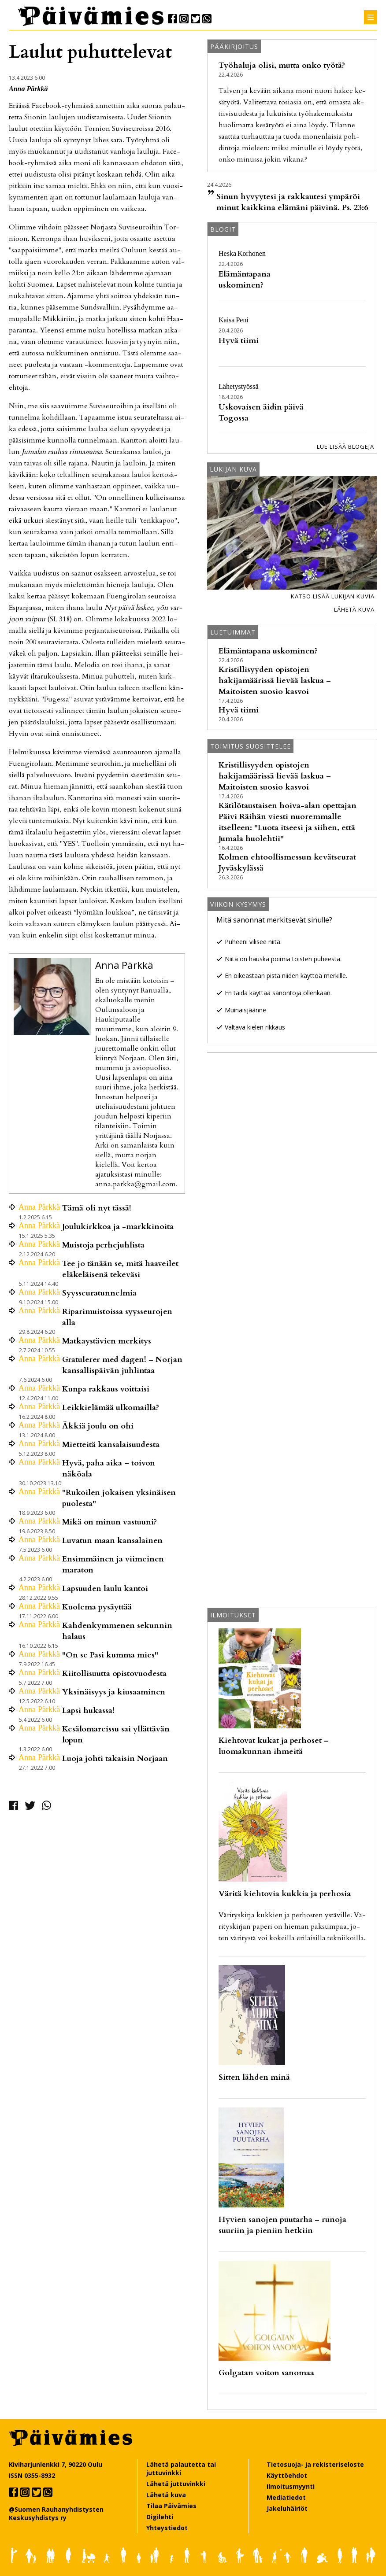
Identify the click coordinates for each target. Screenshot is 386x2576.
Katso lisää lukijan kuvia (333, 596)
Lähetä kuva (354, 609)
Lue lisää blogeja (345, 446)
